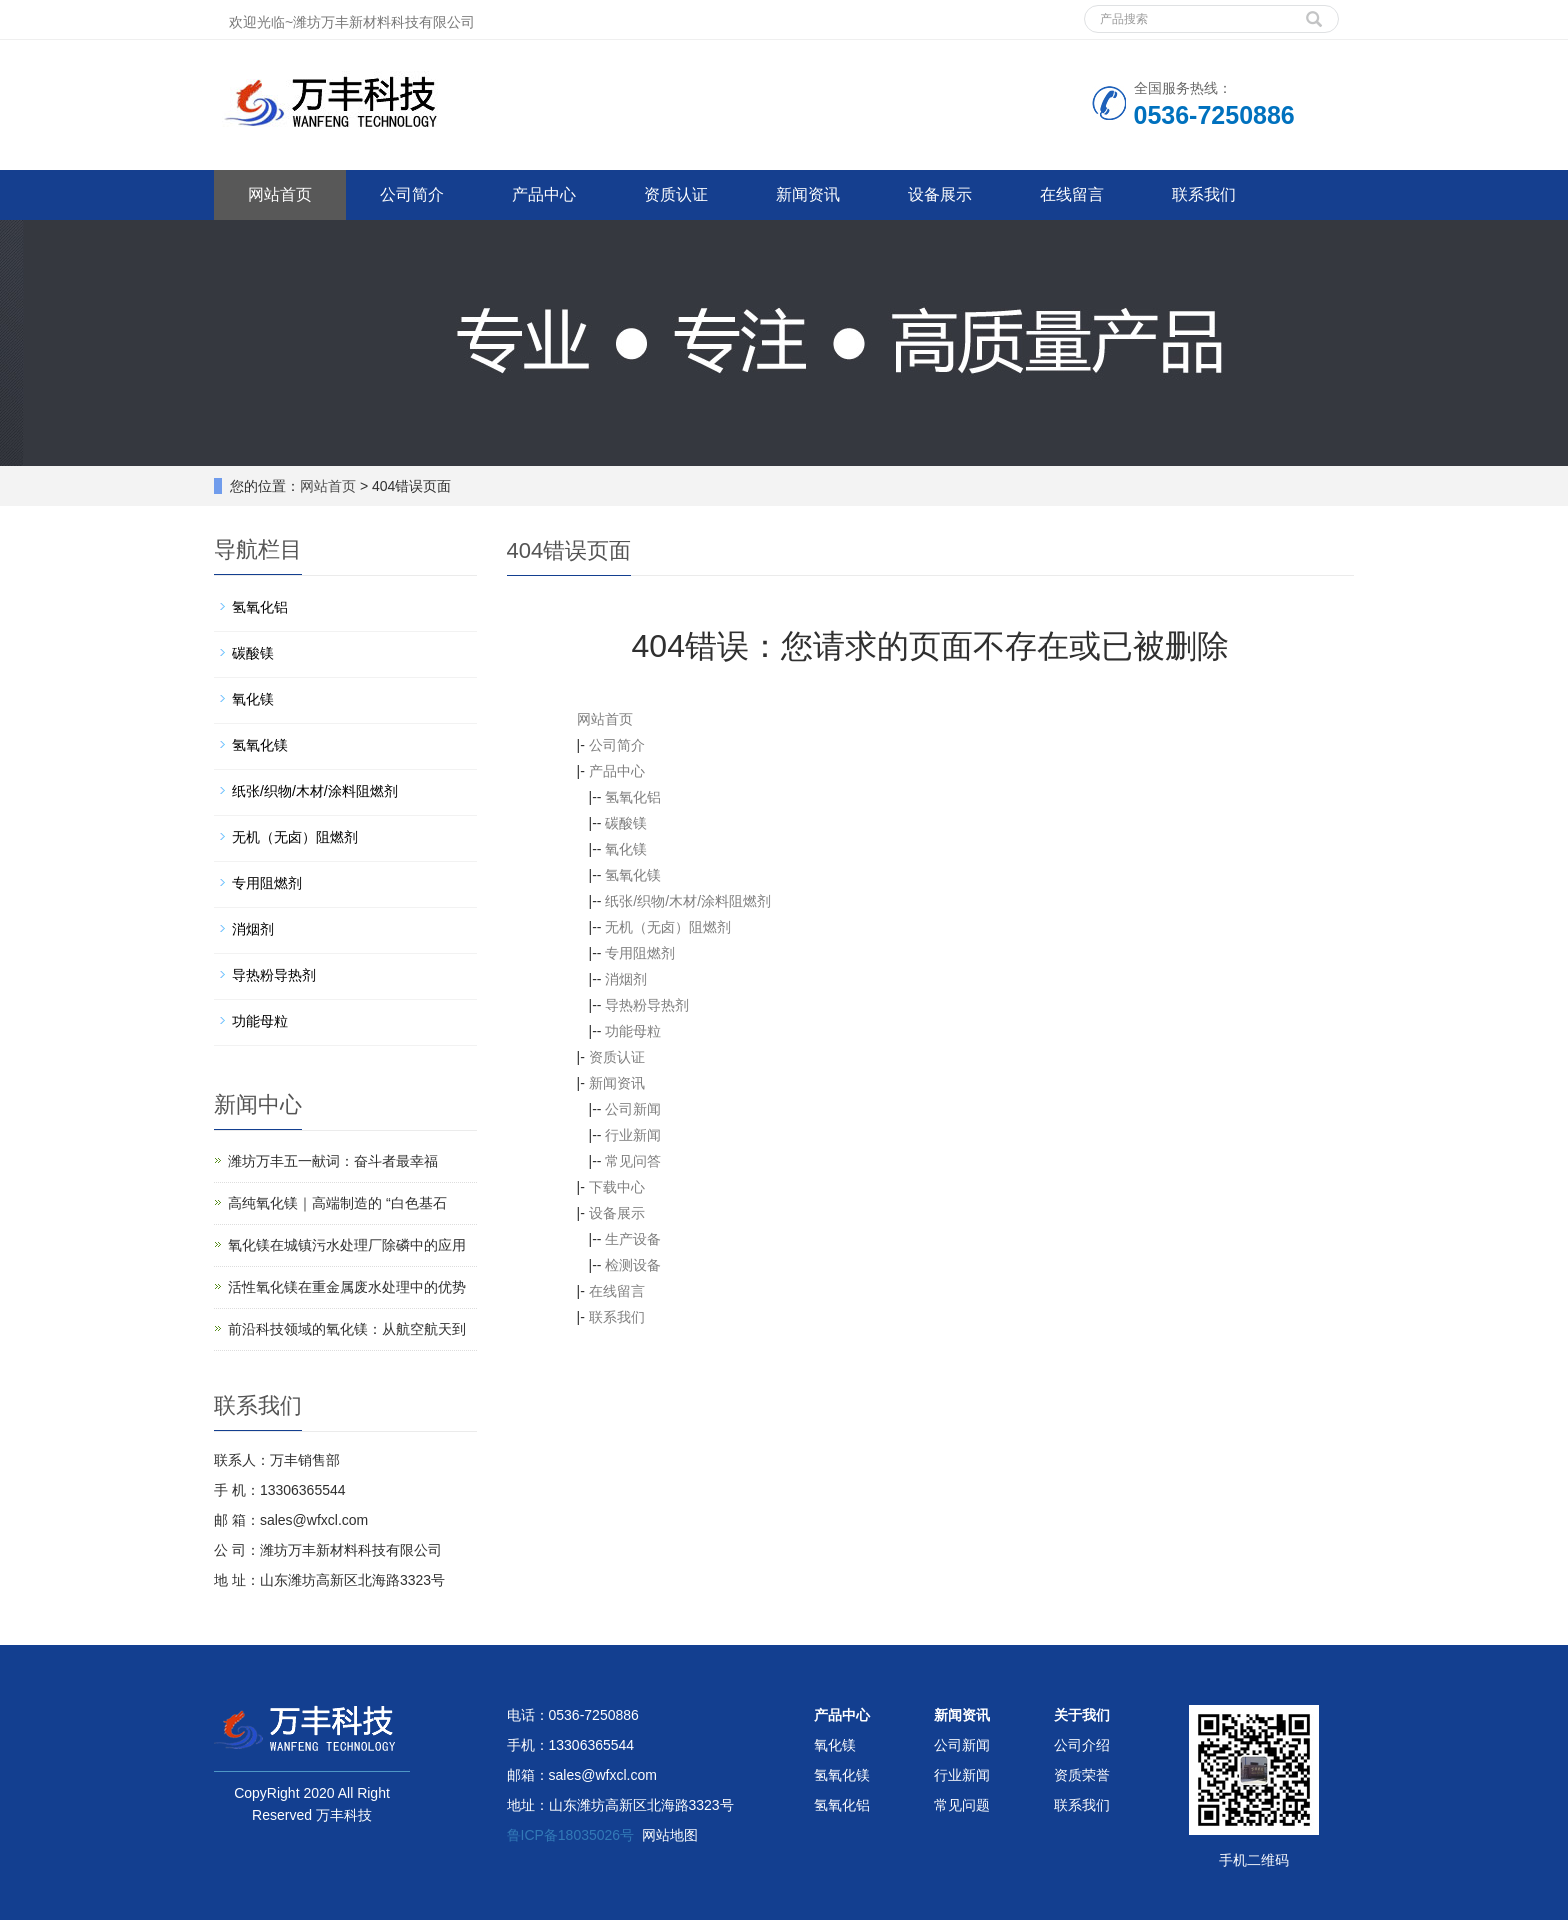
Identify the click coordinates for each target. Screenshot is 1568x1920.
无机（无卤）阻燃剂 (668, 927)
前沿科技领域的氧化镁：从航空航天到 (347, 1329)
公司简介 (412, 194)
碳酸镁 (626, 823)
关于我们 (1082, 1715)
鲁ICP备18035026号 (571, 1835)
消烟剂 (626, 979)
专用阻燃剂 (640, 953)
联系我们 (1204, 194)
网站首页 (280, 194)
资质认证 (676, 194)
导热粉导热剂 (647, 1005)
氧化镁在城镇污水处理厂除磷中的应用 (347, 1245)
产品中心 (544, 194)
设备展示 (940, 194)
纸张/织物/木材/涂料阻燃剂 (688, 901)
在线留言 (1072, 194)
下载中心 (617, 1187)
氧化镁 (626, 849)
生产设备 (633, 1239)
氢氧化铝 (633, 797)
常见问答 (633, 1161)
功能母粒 (633, 1031)
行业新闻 (633, 1135)
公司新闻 (633, 1109)
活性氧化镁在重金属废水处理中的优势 (347, 1287)
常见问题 (962, 1805)
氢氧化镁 (633, 875)
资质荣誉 (1082, 1775)
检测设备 (633, 1265)
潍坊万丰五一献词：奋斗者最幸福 (333, 1161)
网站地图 (670, 1835)
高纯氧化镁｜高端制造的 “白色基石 (337, 1203)
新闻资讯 (808, 194)
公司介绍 (1082, 1745)
